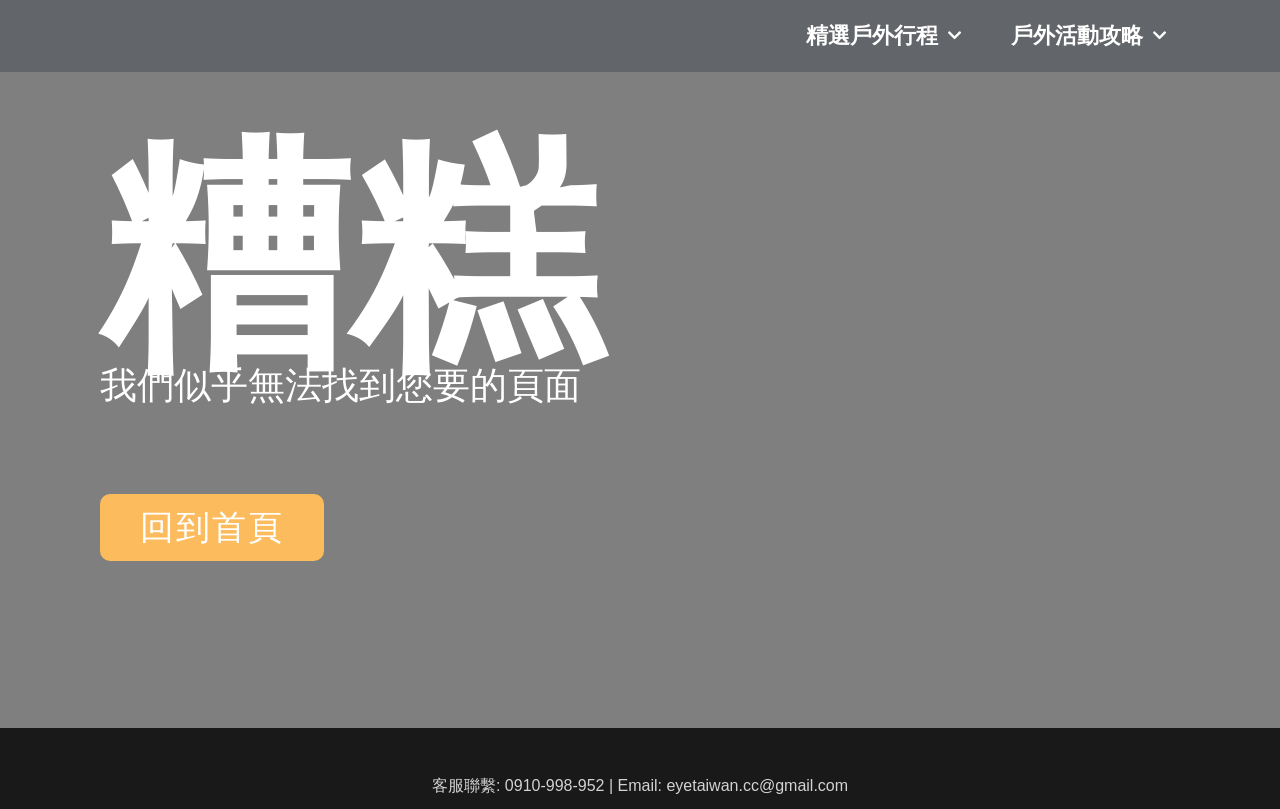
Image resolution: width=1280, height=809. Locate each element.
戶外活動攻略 (1088, 50)
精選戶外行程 (883, 50)
